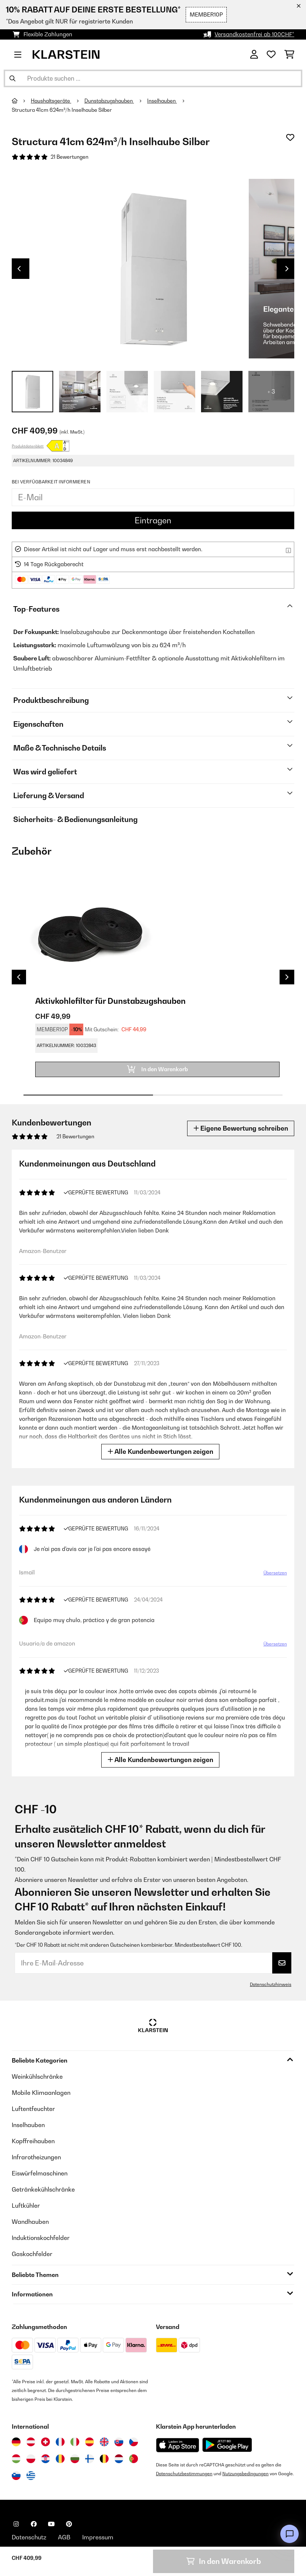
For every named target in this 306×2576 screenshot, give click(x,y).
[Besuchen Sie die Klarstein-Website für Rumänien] (60, 2458)
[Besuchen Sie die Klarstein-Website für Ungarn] (16, 2458)
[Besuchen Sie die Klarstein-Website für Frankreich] (60, 2441)
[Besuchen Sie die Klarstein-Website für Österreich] (30, 2441)
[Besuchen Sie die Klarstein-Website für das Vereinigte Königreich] (104, 2441)
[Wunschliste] (271, 54)
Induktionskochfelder (41, 2237)
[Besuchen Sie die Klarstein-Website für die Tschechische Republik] (133, 2441)
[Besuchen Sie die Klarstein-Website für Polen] (30, 2458)
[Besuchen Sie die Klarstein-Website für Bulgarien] (74, 2458)
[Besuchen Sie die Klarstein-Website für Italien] (74, 2441)
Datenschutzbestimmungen (184, 2473)
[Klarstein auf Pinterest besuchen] (69, 2524)
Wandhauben (30, 2221)
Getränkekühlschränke (43, 2189)
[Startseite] (21, 101)
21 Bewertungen (69, 157)
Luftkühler (26, 2205)
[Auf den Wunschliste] (290, 137)
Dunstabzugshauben (109, 101)
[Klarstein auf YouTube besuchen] (51, 2524)
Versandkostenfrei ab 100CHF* (254, 34)
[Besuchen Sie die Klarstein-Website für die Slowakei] (118, 2441)
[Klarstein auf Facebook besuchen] (33, 2524)
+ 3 (271, 391)
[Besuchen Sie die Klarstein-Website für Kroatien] (45, 2458)
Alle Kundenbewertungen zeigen (162, 1451)
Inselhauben (162, 101)
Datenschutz (29, 2537)
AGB (64, 2537)
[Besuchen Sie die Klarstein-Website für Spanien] (89, 2441)
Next (287, 268)
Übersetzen (273, 1574)
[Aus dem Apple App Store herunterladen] (177, 2444)
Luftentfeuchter (33, 2108)
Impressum (97, 2537)
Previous (19, 268)
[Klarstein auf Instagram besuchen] (16, 2524)
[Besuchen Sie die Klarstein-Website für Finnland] (89, 2458)
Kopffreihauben (33, 2141)
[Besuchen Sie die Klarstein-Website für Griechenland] (30, 2476)
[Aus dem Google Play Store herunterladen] (227, 2444)
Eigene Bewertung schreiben (240, 1128)
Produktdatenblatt (28, 446)
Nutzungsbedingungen (245, 2473)
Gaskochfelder (32, 2254)
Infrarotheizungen (36, 2157)
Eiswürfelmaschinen (40, 2173)
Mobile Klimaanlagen (41, 2092)
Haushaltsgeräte (51, 101)
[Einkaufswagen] (289, 54)
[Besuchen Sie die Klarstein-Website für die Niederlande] (118, 2458)
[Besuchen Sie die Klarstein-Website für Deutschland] (16, 2441)
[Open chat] (289, 2534)
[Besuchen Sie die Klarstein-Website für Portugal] (133, 2458)
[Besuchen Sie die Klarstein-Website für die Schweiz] (45, 2441)
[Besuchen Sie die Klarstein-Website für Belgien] (104, 2458)
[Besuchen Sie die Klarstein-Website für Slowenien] (16, 2475)
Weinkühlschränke (37, 2076)
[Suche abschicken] (12, 78)
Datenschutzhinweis (270, 1984)
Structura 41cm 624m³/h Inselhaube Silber (62, 110)
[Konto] (254, 54)
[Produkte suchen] (153, 78)
